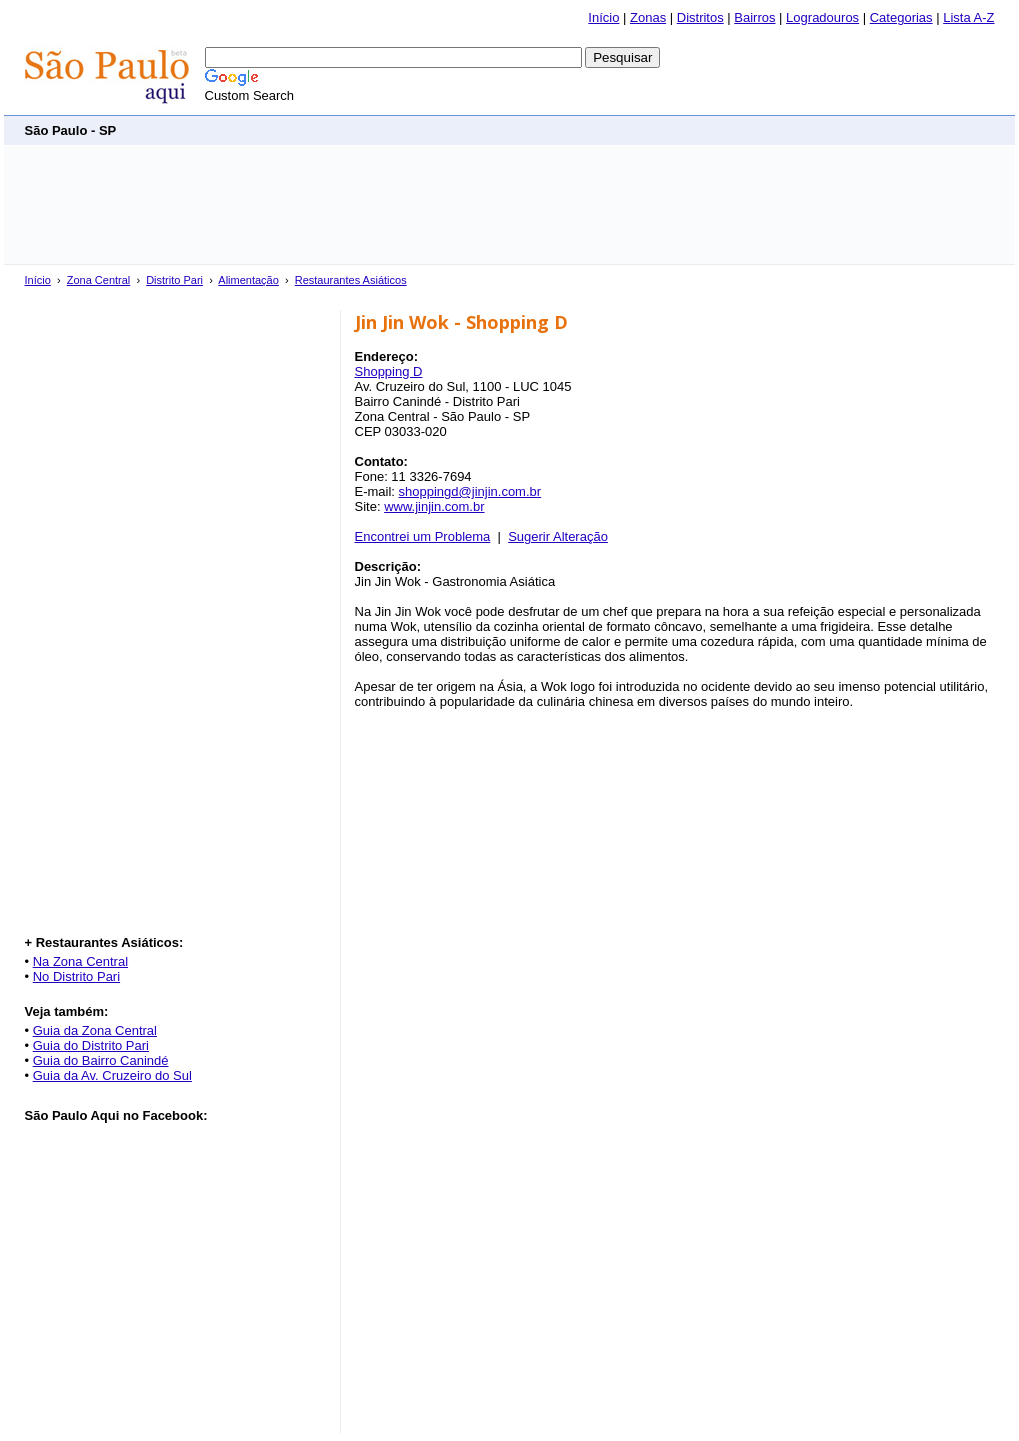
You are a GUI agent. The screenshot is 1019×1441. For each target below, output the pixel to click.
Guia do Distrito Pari (91, 1045)
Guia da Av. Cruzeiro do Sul (112, 1075)
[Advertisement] (631, 129)
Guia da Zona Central (95, 1030)
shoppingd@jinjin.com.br (470, 491)
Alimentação (248, 280)
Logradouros (822, 17)
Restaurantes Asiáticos (351, 280)
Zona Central (99, 280)
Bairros (754, 17)
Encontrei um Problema (423, 536)
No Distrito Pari (76, 976)
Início (603, 17)
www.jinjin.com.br (434, 506)
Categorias (901, 17)
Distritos (700, 17)
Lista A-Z (968, 17)
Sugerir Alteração (558, 536)
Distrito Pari (174, 280)
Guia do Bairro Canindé (101, 1060)
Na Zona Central (80, 961)
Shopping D (389, 371)
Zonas (648, 17)
